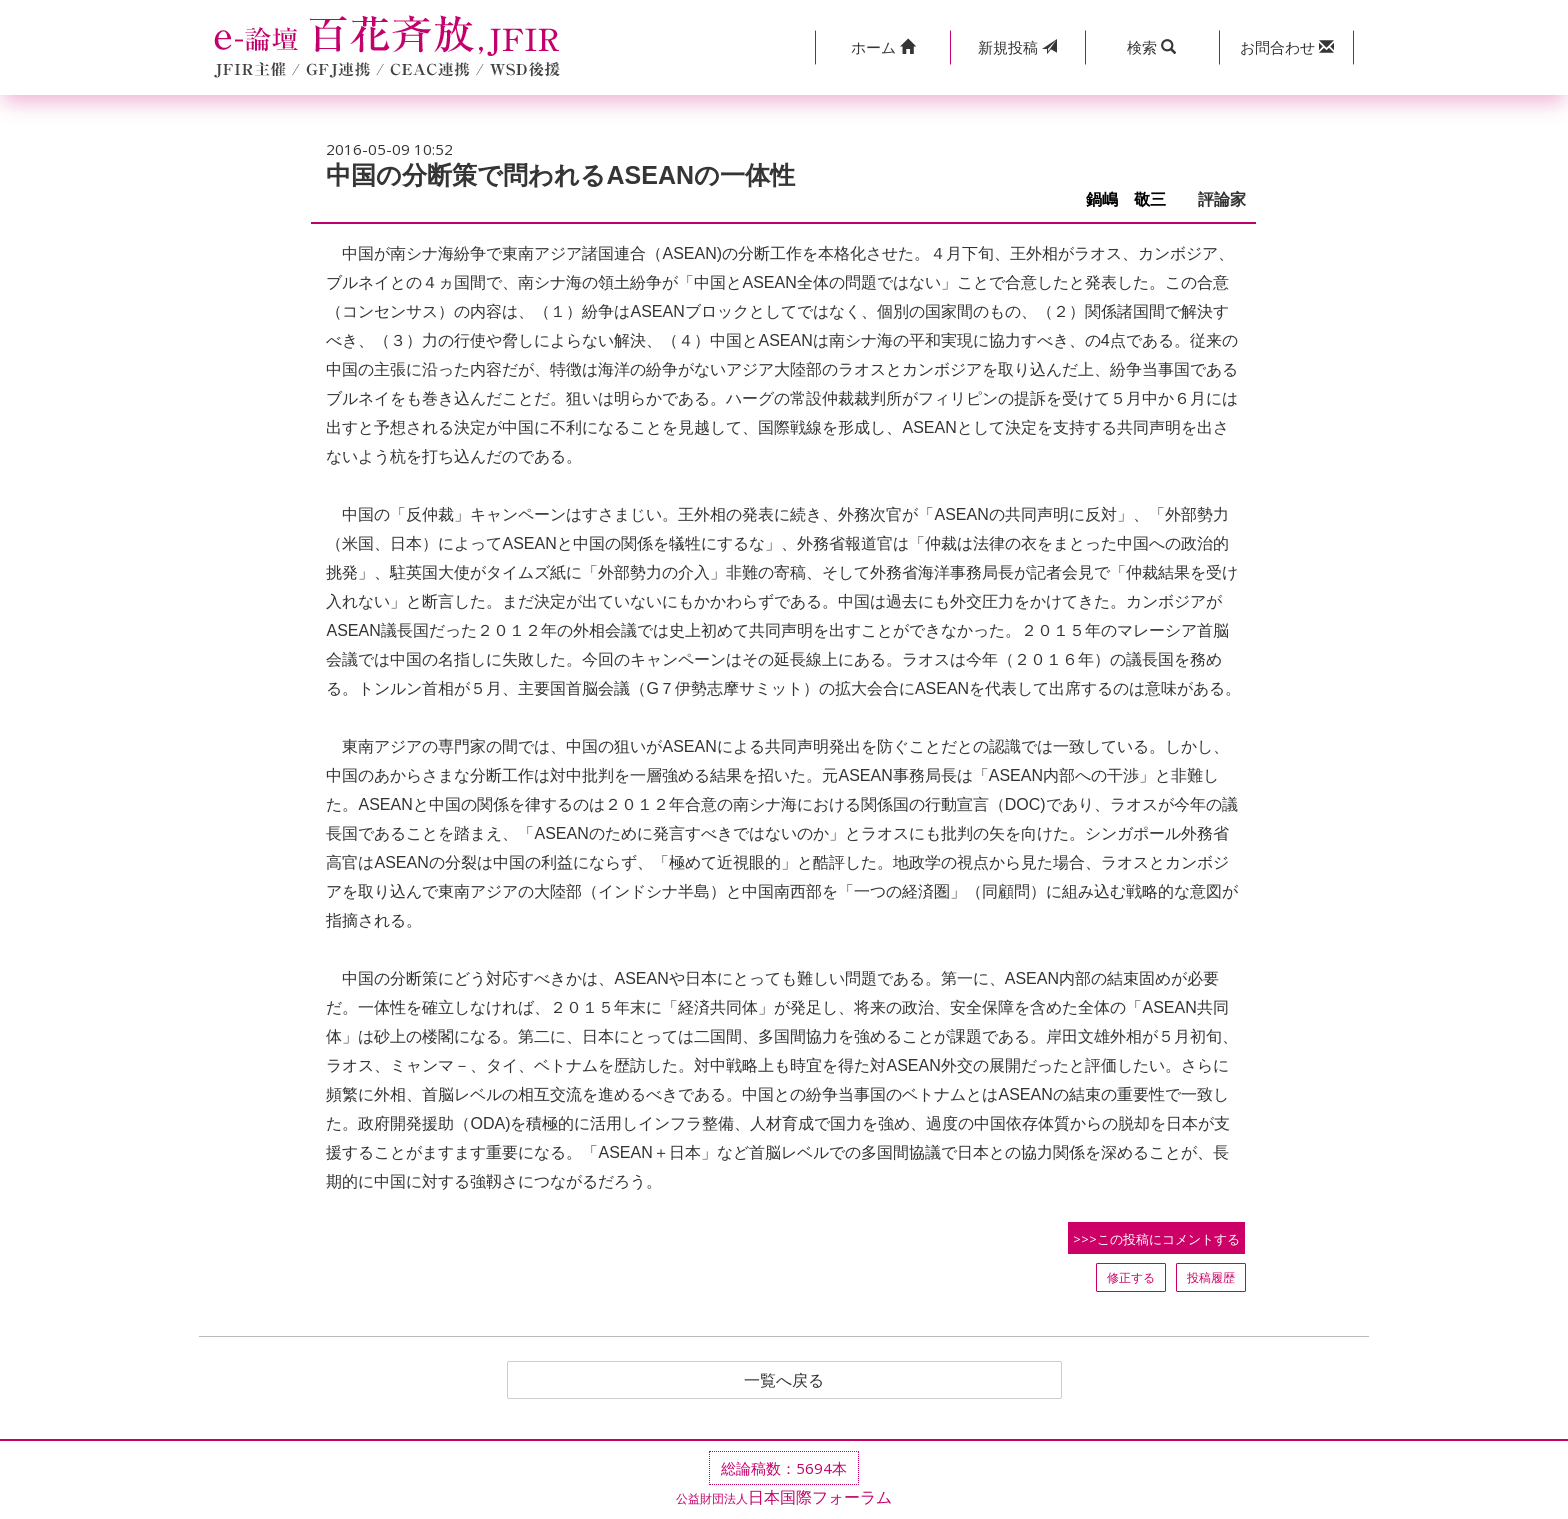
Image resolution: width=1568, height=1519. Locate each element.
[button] (882, 47)
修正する (1131, 1277)
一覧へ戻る (784, 1380)
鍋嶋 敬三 (1134, 199)
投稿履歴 (1211, 1277)
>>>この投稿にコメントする (1156, 1239)
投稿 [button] (1017, 47)
